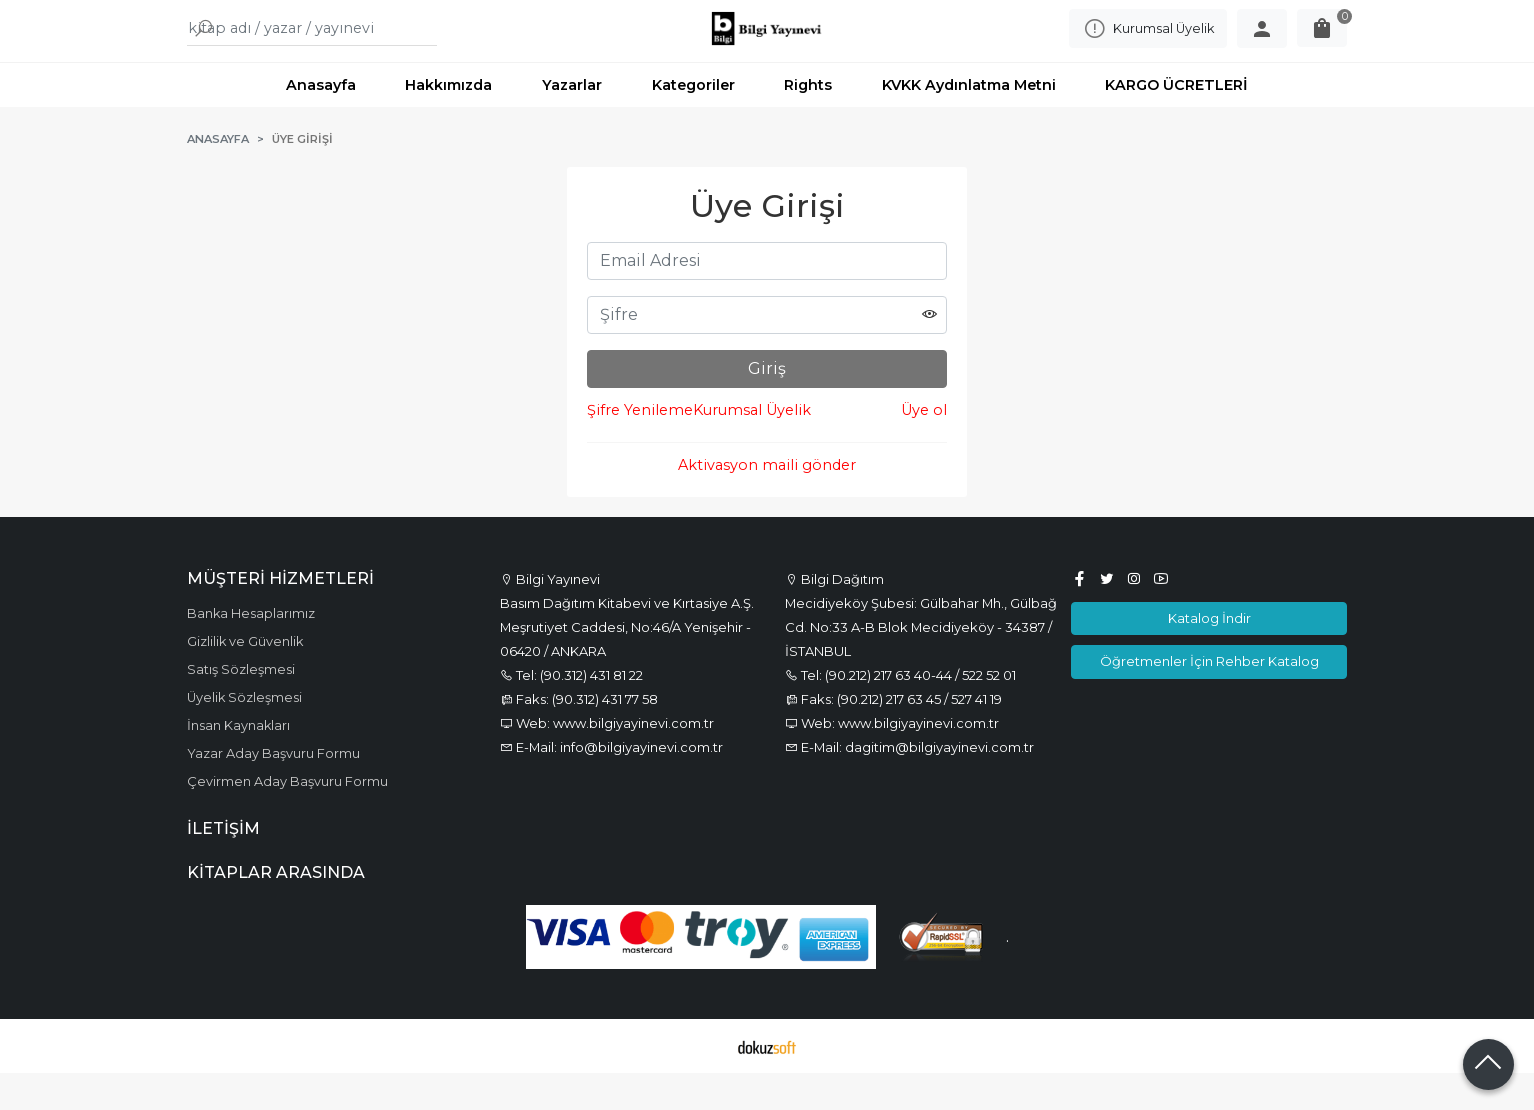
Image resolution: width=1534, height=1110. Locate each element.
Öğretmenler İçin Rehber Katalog (1209, 698)
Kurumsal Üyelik (752, 447)
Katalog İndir (1209, 655)
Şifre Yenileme (640, 447)
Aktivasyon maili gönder (767, 502)
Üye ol (924, 447)
